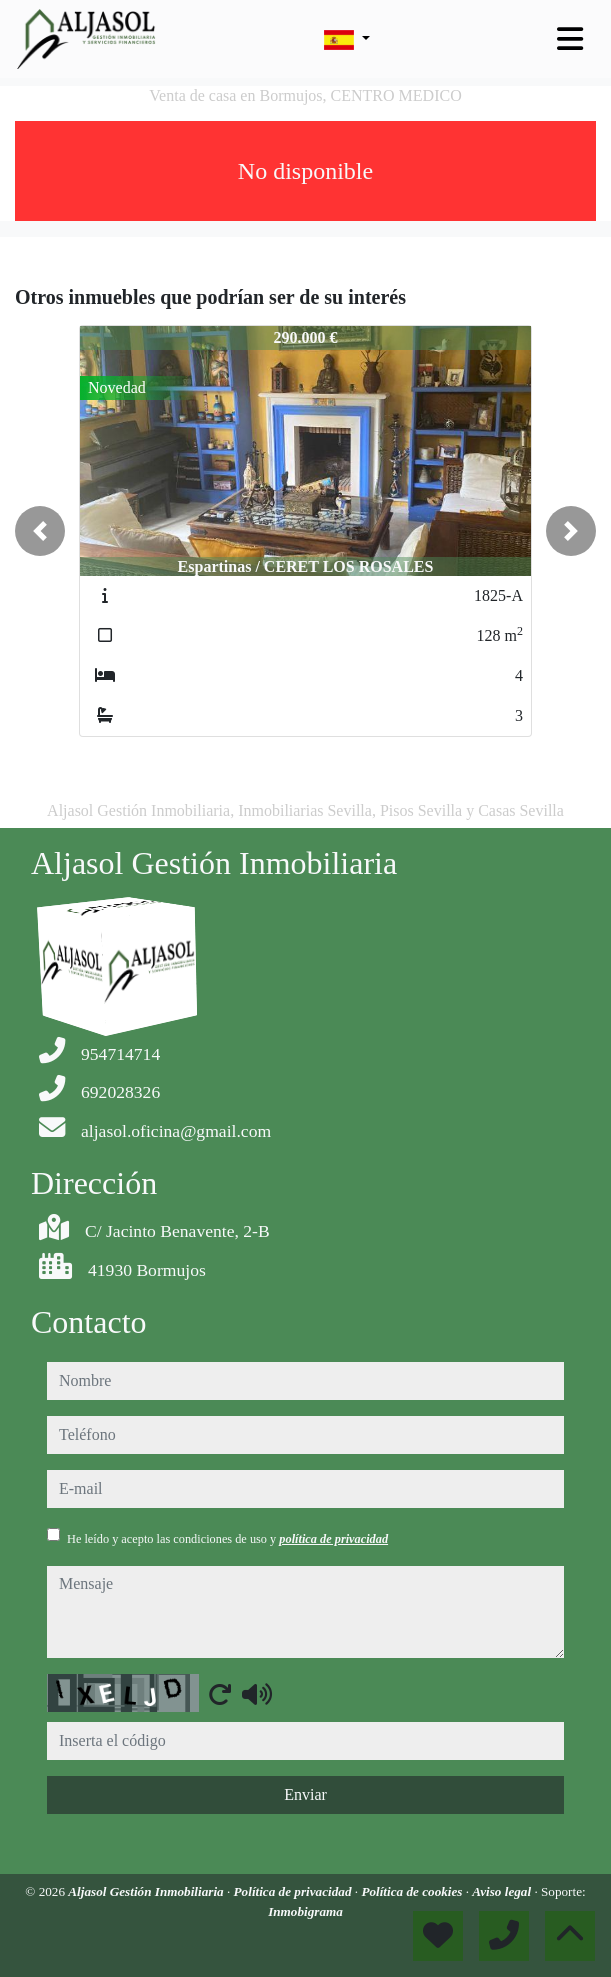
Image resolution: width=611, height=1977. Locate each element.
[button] (40, 531)
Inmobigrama (305, 1911)
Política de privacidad (294, 1891)
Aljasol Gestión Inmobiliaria (147, 1891)
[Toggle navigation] (570, 39)
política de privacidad (333, 1539)
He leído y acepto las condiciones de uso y (227, 1539)
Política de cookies (413, 1891)
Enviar (305, 1794)
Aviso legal (503, 1891)
